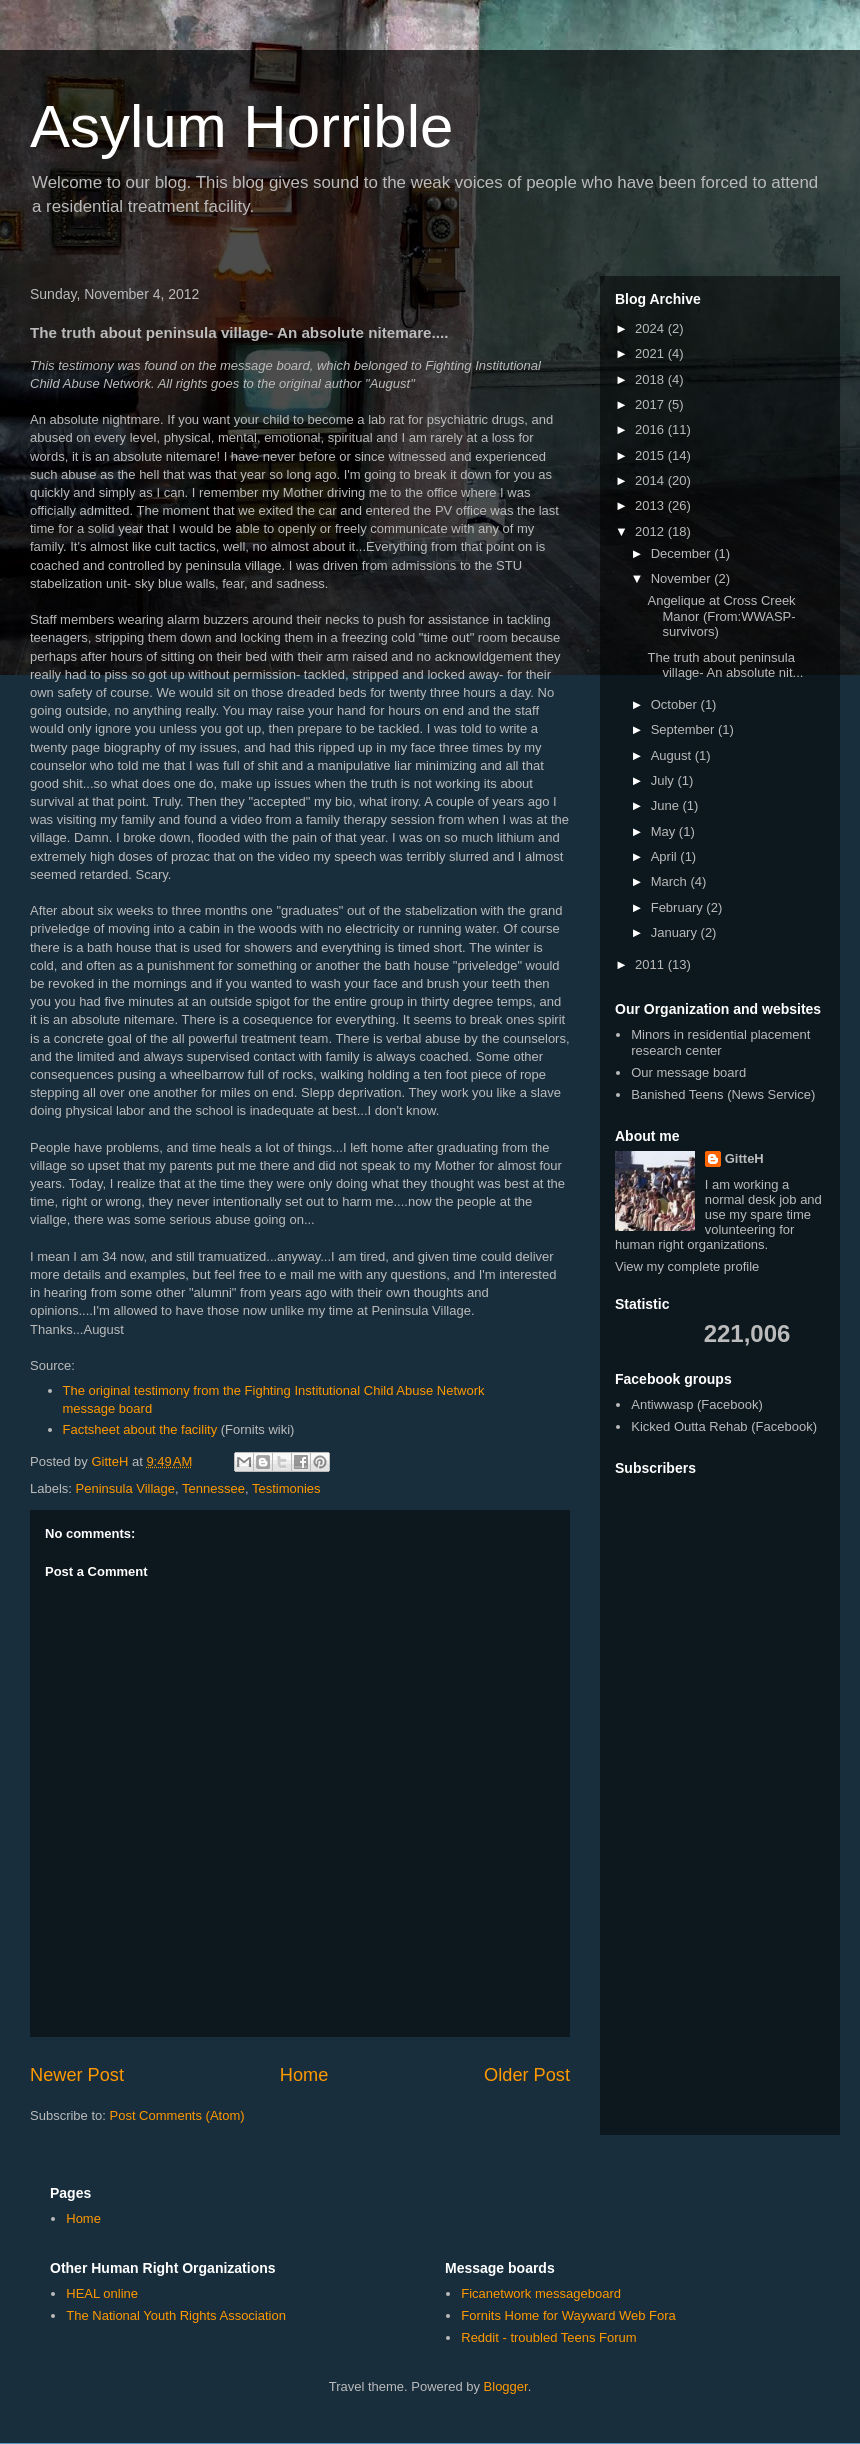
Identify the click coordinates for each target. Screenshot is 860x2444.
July (664, 780)
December (683, 553)
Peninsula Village (126, 1488)
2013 (651, 505)
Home (304, 2075)
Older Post (527, 2075)
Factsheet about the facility (140, 1429)
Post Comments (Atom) (177, 2115)
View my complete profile (687, 1266)
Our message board (688, 1072)
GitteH (744, 1158)
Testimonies (286, 1488)
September (684, 729)
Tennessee (213, 1488)
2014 (651, 480)
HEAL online (102, 2293)
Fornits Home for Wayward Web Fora (568, 2315)
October (676, 704)
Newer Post (77, 2075)
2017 (651, 404)
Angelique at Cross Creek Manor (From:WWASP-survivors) (721, 616)
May (665, 831)
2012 (651, 531)
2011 (651, 964)
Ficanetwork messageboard (541, 2293)
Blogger (506, 2386)
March (671, 881)
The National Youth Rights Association (176, 2315)
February (679, 907)
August (673, 755)
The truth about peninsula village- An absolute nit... (725, 665)
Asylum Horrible (241, 126)
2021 (651, 353)
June (667, 805)
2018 (651, 379)
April (666, 856)
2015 (651, 455)
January (676, 932)
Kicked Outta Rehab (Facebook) (724, 1426)
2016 (651, 429)
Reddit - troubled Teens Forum (548, 2337)
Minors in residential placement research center (720, 1042)
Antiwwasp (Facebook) (697, 1404)
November (683, 578)
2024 (651, 328)
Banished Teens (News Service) (723, 1094)
